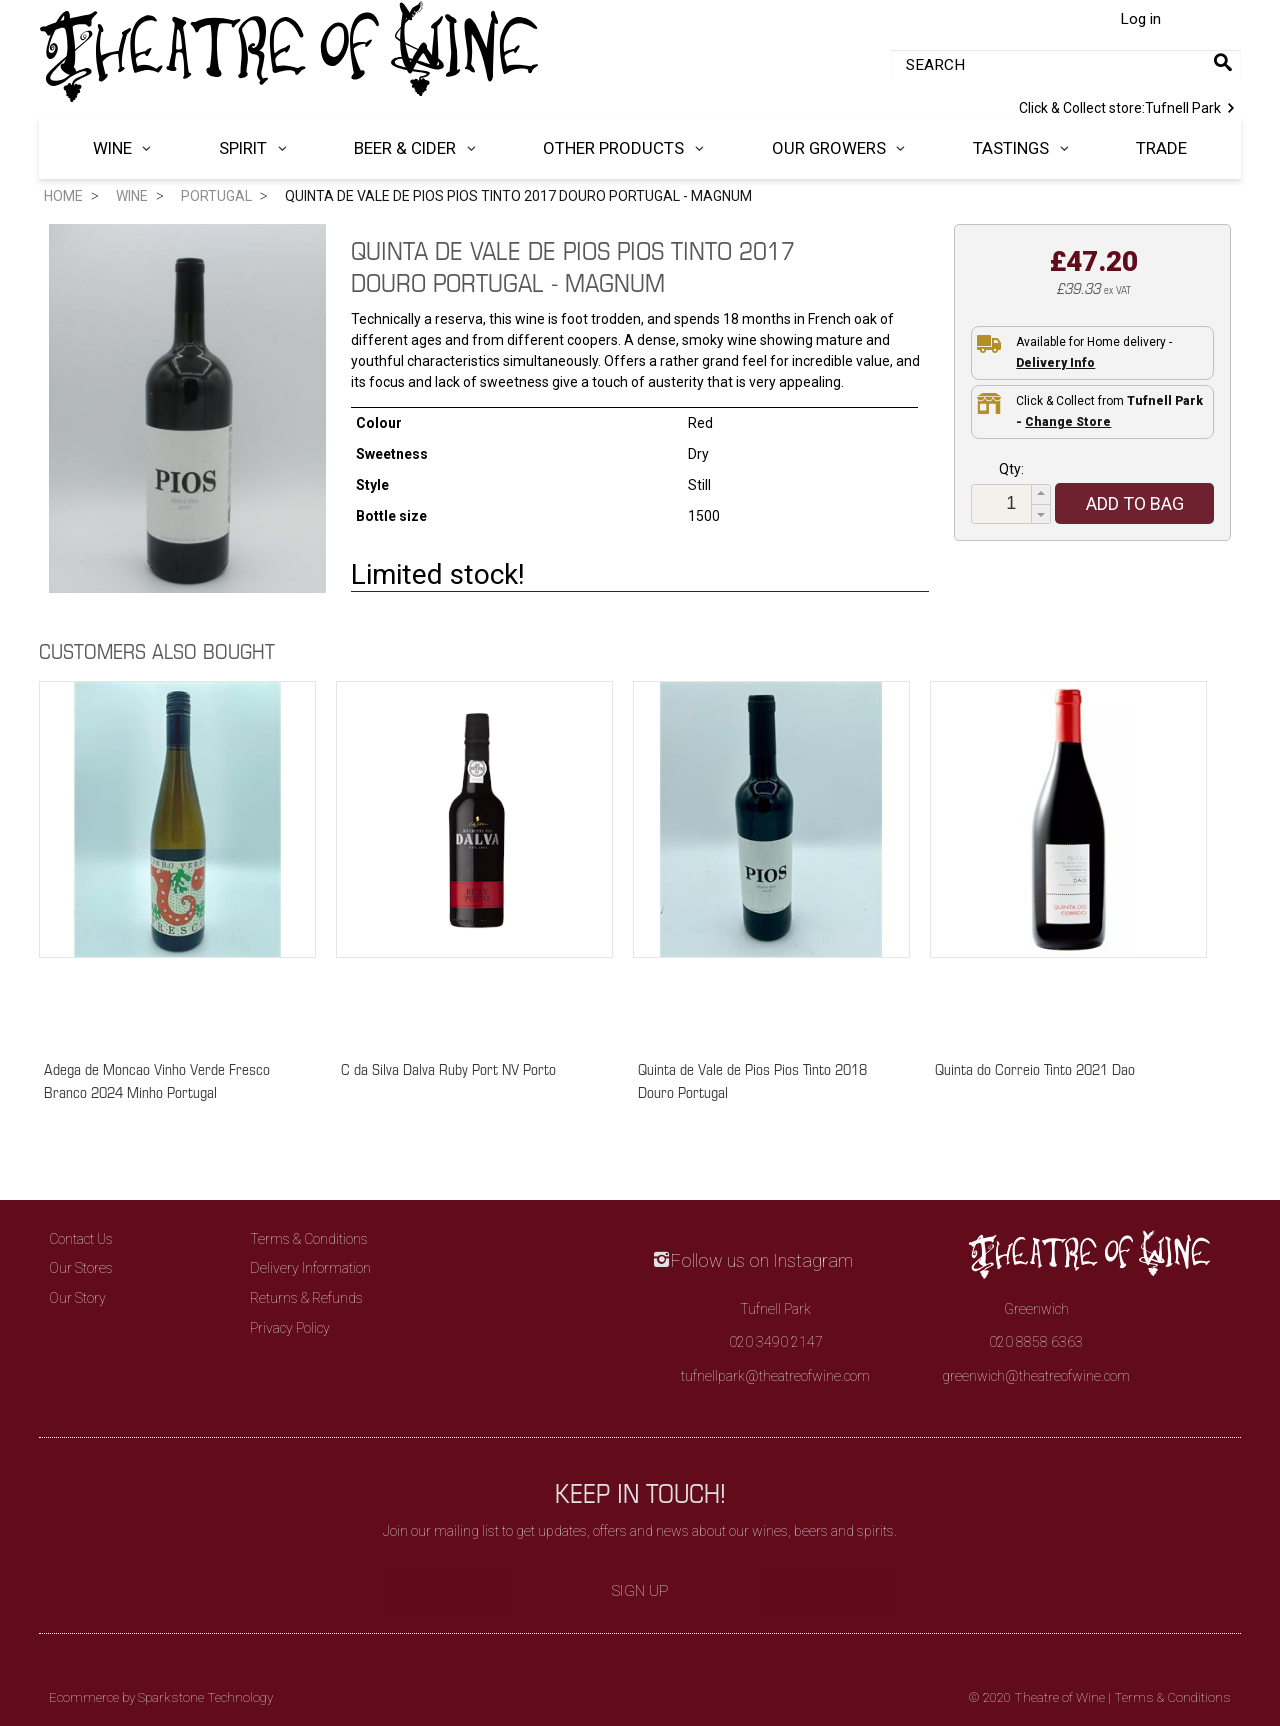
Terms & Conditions (309, 1239)
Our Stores (81, 1268)
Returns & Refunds (306, 1298)
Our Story (77, 1298)
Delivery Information (310, 1268)
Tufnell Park (1130, 106)
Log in (1140, 19)
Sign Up (640, 1591)
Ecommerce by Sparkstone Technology (161, 1697)
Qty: (1011, 469)
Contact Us (81, 1239)
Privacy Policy (290, 1328)
